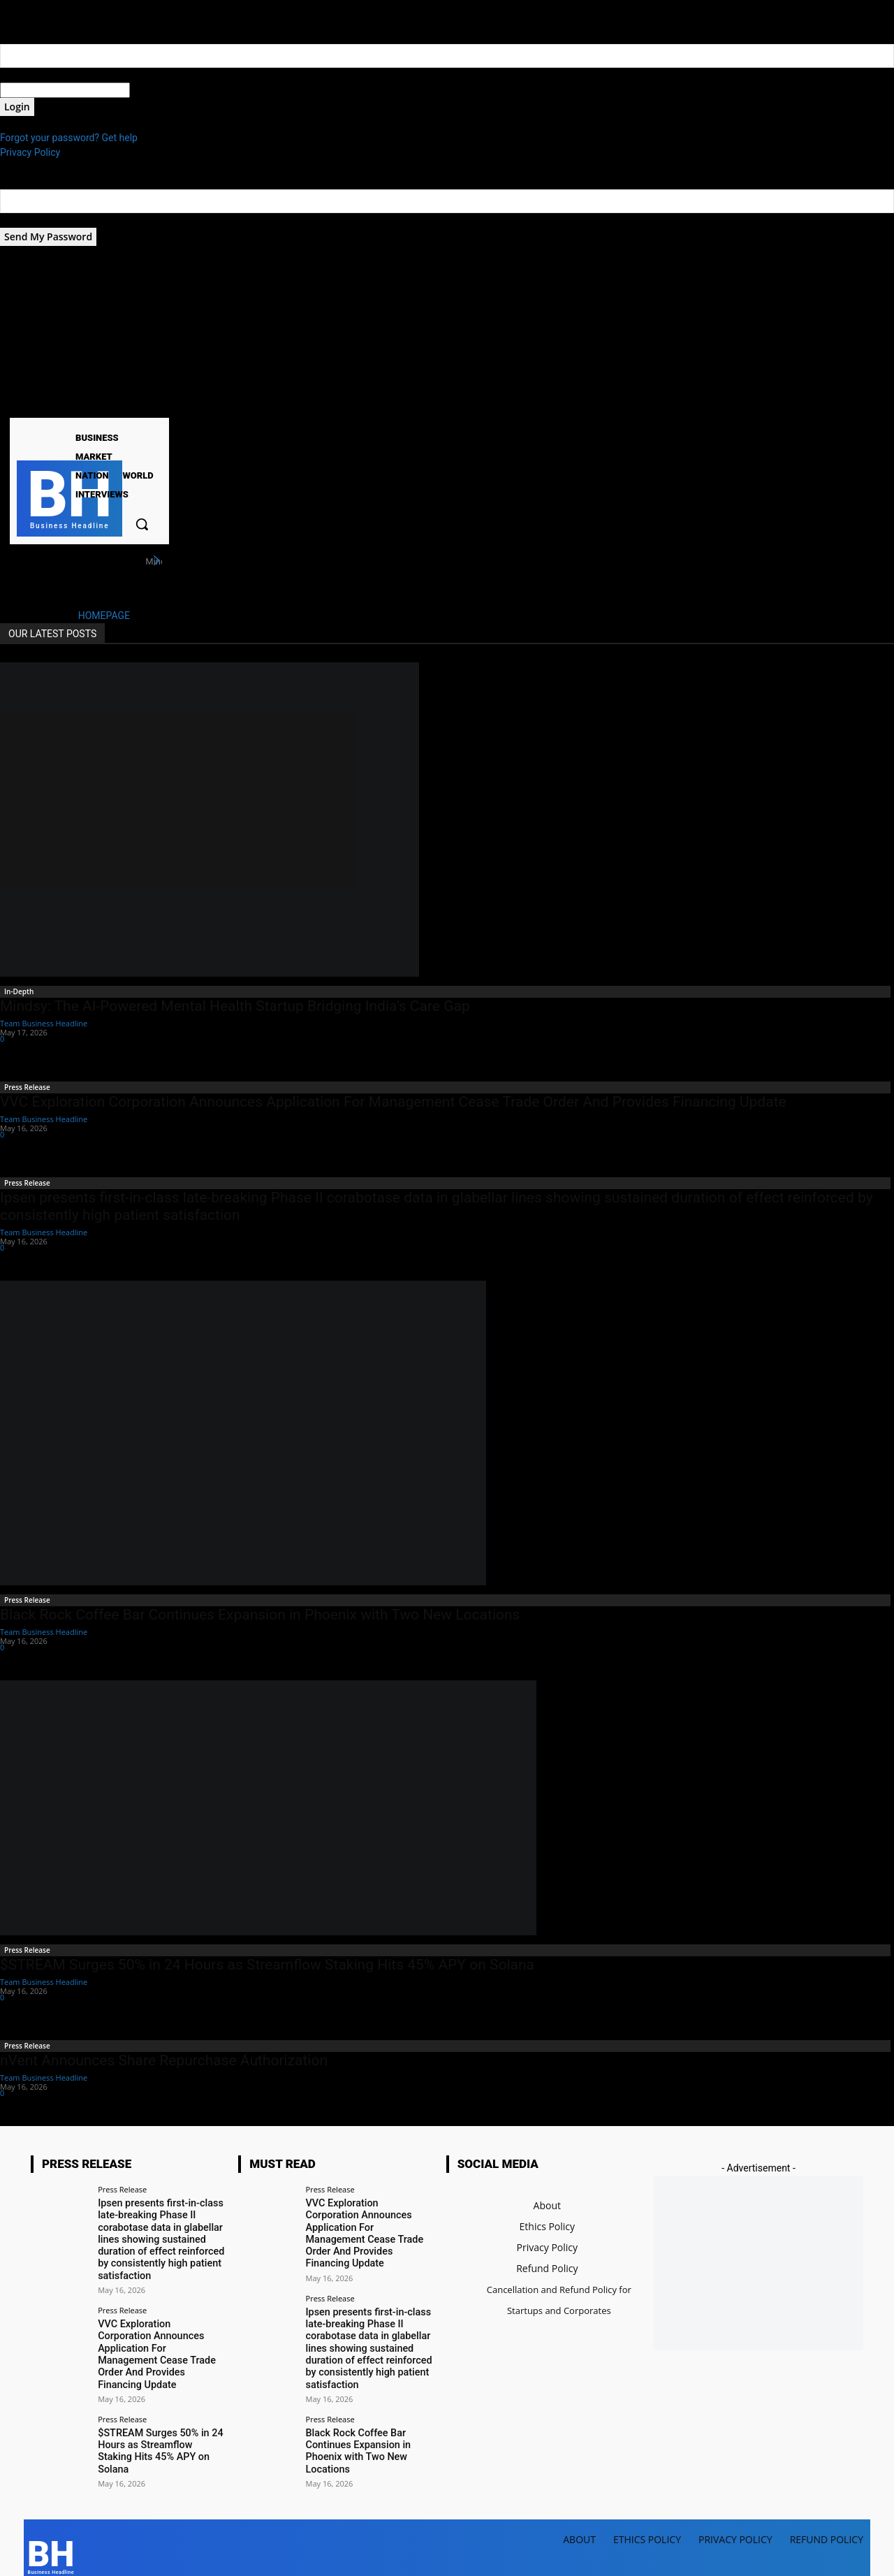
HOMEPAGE (104, 615)
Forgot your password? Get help (69, 137)
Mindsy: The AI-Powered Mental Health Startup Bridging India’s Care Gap (235, 1006)
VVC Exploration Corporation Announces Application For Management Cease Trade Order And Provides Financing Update (393, 1101)
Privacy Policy (30, 152)
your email (22, 220)
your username (32, 74)
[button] (142, 524)
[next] (156, 561)
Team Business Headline (43, 1023)
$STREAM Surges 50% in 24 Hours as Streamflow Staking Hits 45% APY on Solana (267, 1964)
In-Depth (19, 991)
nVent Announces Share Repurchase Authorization (164, 2060)
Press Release (27, 1087)
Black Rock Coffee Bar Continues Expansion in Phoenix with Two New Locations (260, 1614)
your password (161, 90)
